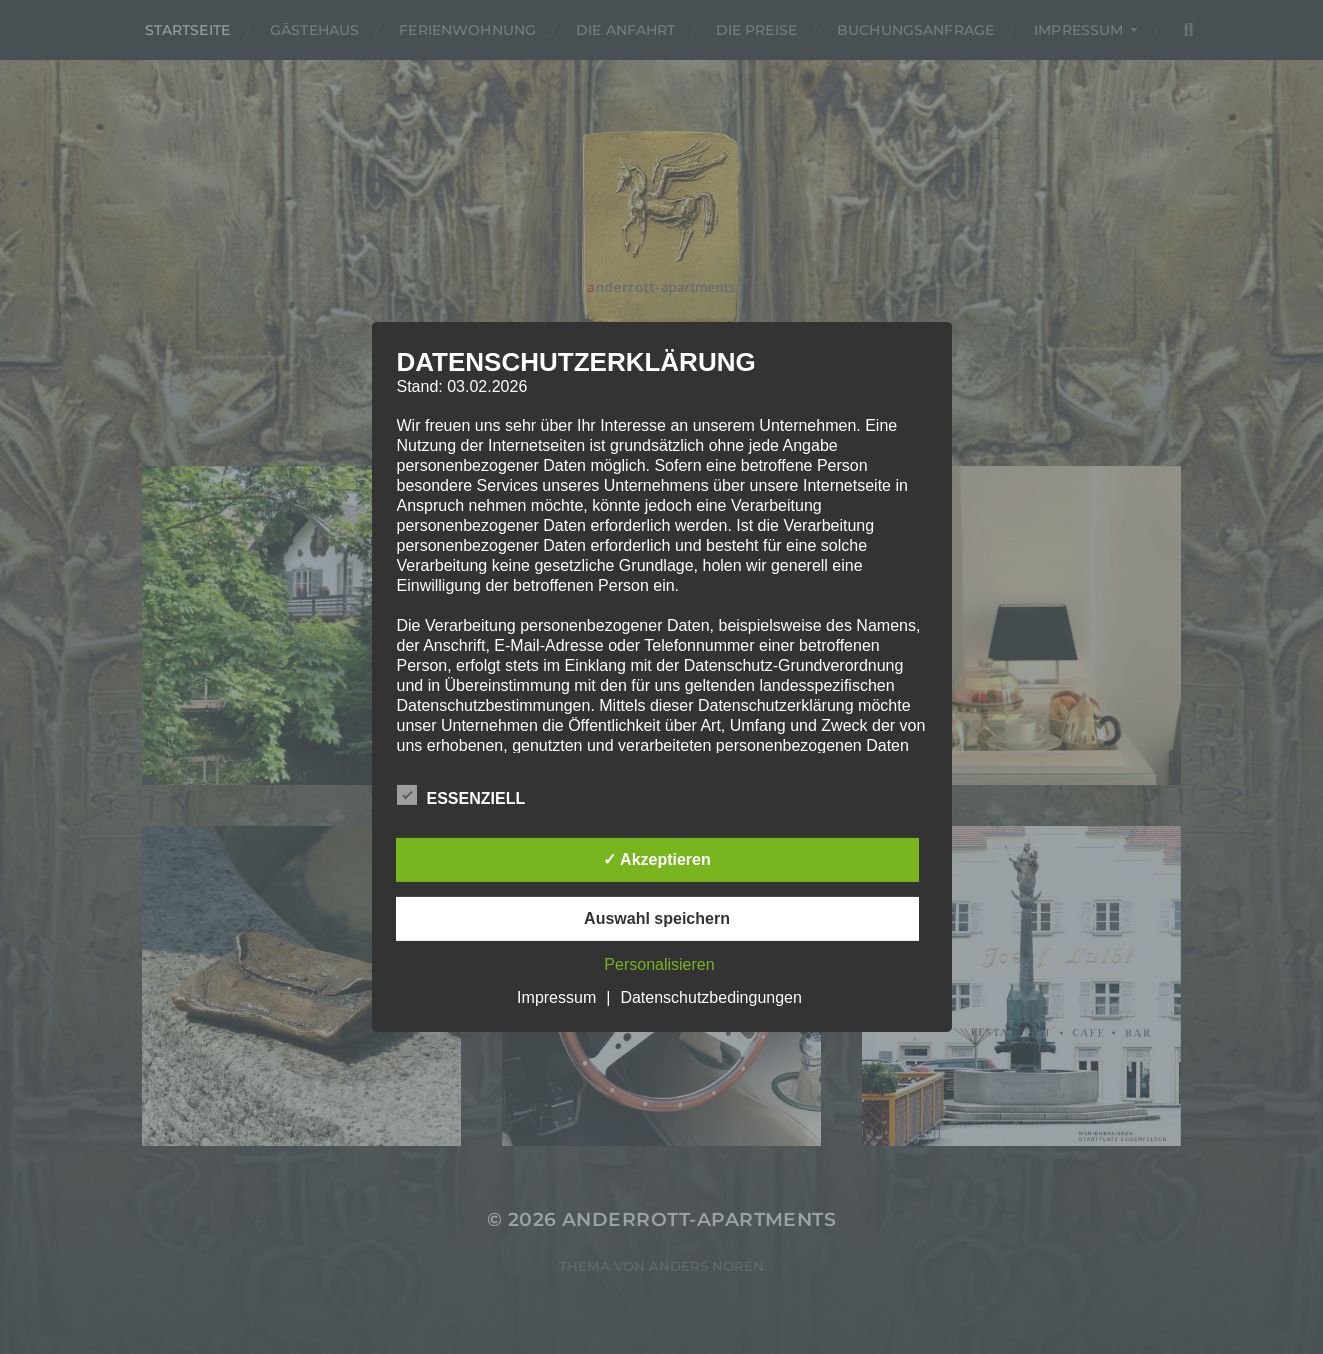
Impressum (556, 997)
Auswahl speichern (657, 918)
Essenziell (461, 796)
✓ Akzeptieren (657, 859)
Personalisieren (659, 964)
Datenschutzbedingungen (710, 997)
